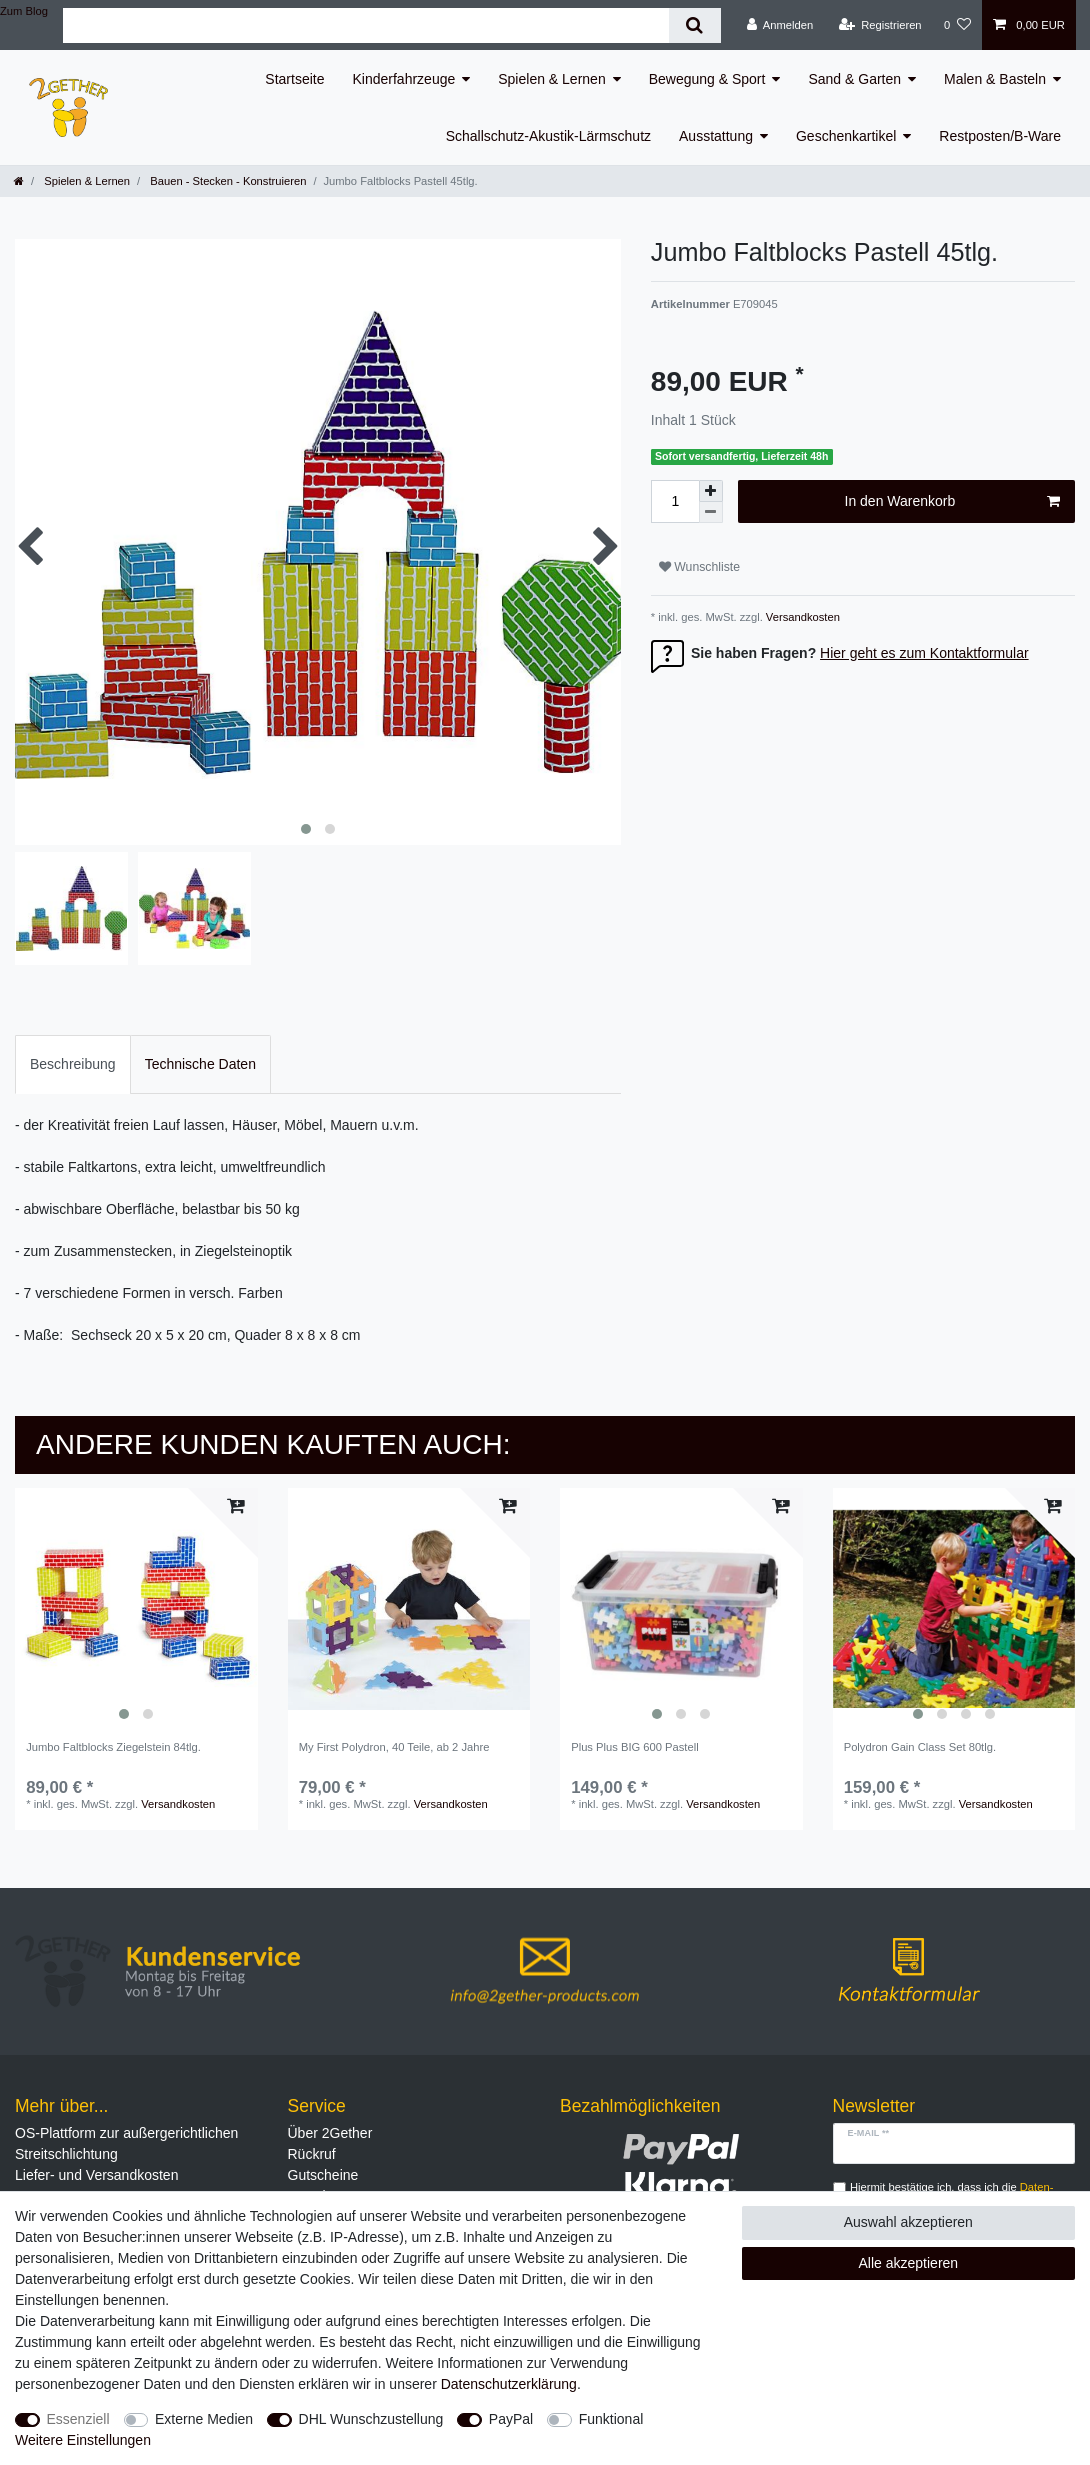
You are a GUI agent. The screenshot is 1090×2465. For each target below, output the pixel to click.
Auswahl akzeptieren (908, 2222)
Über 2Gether (330, 2133)
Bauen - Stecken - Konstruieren (226, 181)
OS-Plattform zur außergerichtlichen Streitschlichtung (126, 2143)
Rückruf (312, 2154)
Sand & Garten (854, 79)
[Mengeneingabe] (675, 501)
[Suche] (694, 25)
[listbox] (136, 1609)
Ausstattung (716, 136)
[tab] (73, 1064)
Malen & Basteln (995, 79)
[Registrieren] (879, 25)
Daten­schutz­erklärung (509, 2384)
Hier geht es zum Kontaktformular (924, 653)
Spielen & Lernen (551, 79)
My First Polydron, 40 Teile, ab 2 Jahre (394, 1747)
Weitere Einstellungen (83, 2440)
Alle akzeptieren (909, 2263)
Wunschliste (699, 567)
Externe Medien (204, 2419)
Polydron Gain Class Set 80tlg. (920, 1747)
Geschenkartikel (846, 136)
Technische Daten (200, 1064)
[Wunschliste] (957, 25)
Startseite (294, 79)
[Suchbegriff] (366, 25)
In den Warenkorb (952, 502)
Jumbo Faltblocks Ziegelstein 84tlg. (113, 1747)
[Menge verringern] (711, 512)
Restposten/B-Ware (1000, 136)
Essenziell (78, 2419)
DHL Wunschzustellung (371, 2419)
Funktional (611, 2419)
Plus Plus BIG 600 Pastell (634, 1747)
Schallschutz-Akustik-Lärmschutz (548, 136)
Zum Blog (24, 11)
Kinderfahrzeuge (404, 79)
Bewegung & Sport (707, 79)
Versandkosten (801, 617)
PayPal (511, 2419)
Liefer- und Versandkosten (96, 2175)
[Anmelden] (780, 25)
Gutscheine (323, 2175)
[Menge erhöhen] (711, 491)
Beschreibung (73, 1064)
